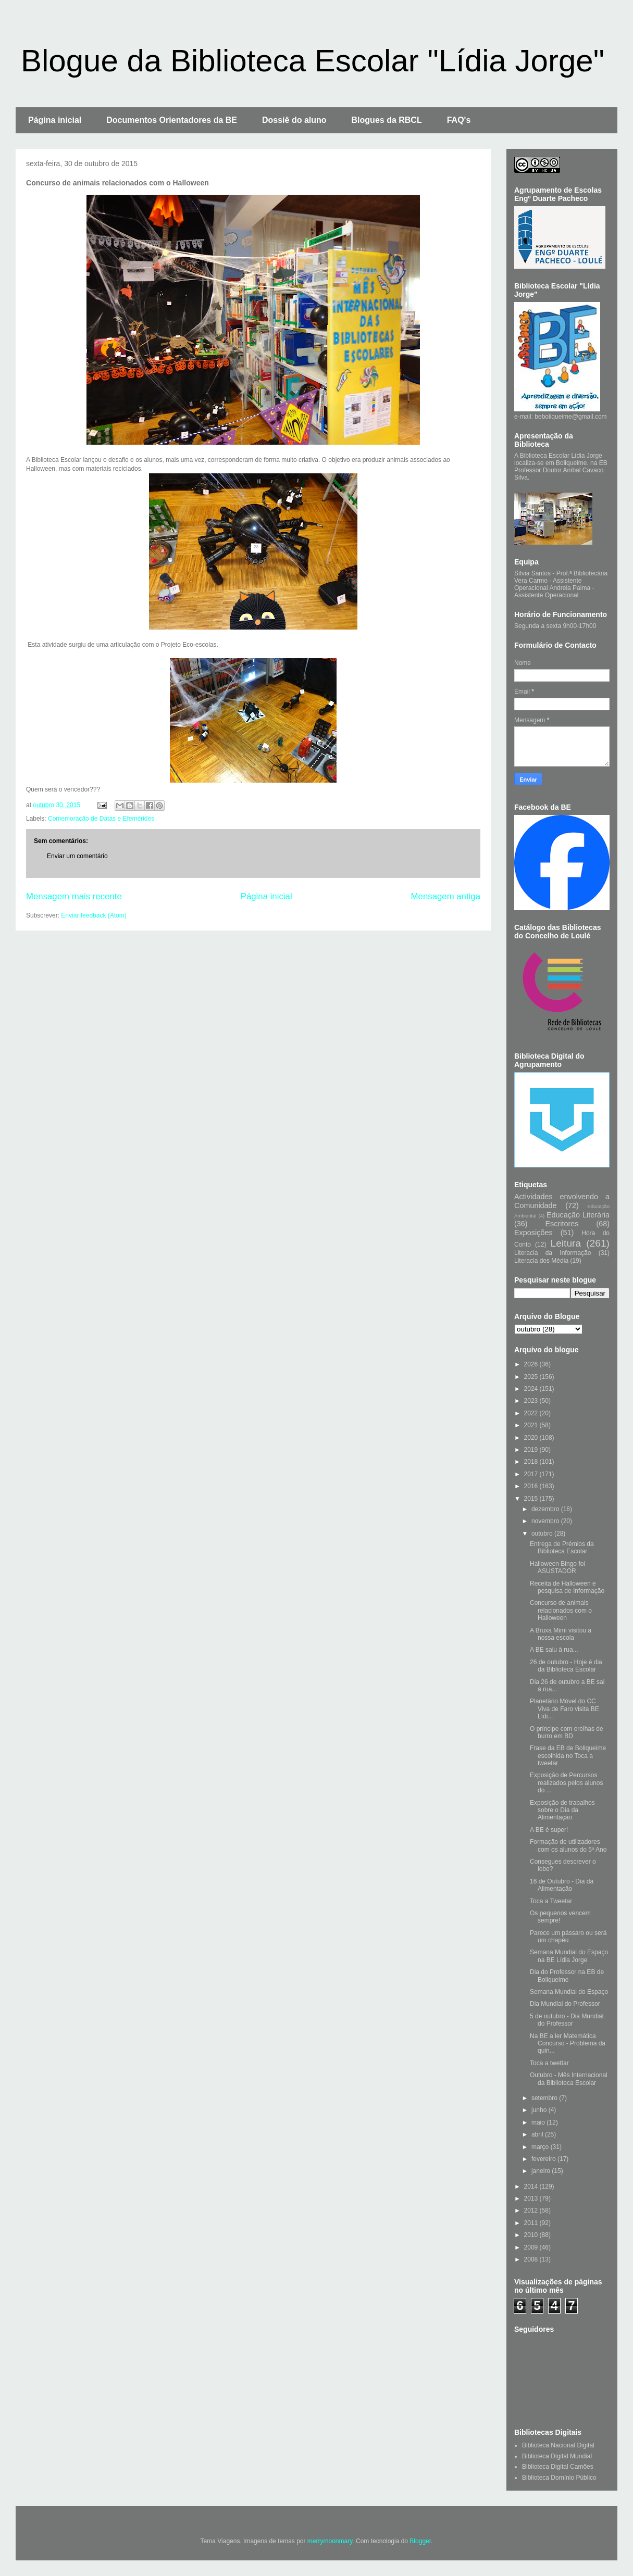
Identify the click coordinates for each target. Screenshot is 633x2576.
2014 (532, 2186)
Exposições (533, 1232)
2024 (532, 1388)
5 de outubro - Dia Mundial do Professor (566, 2020)
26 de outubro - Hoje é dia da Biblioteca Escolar (566, 1665)
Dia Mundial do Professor (565, 2003)
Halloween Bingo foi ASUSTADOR (557, 1567)
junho (540, 2110)
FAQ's (459, 120)
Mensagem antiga (445, 896)
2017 (532, 1474)
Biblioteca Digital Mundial (557, 2456)
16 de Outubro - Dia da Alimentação (561, 1885)
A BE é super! (549, 1829)
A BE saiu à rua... (554, 1649)
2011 (532, 2223)
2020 (532, 1437)
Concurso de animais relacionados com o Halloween (561, 1610)
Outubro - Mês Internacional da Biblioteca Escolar (568, 2078)
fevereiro (544, 2159)
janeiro (541, 2171)
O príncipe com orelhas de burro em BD (566, 1732)
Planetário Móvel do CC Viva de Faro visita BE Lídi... (564, 1709)
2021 (532, 1425)
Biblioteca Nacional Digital (558, 2445)
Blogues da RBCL (387, 120)
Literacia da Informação (552, 1252)
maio (539, 2122)
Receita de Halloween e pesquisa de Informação (567, 1587)
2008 (532, 2259)
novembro (546, 1521)
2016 (532, 1486)
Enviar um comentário (77, 856)
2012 (532, 2210)
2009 (532, 2247)
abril (538, 2134)
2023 (532, 1400)
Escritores (562, 1224)
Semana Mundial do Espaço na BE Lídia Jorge (569, 1956)
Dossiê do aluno (294, 120)
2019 (532, 1449)
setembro (545, 2098)
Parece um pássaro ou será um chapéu (568, 1936)
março (541, 2147)
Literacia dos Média (541, 1260)
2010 (532, 2235)
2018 (532, 1461)
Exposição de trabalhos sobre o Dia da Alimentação (562, 1810)
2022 (532, 1413)
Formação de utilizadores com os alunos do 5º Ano (568, 1845)
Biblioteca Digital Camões (557, 2466)
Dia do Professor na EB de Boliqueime (567, 1975)
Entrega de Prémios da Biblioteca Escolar (562, 1547)
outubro (542, 1533)
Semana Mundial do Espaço (569, 1991)
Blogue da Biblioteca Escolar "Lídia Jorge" (312, 60)
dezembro (546, 1509)
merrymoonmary (329, 2541)
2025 (532, 1376)
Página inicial (54, 120)
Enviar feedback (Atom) (93, 915)
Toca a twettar (549, 2063)
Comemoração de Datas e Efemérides (101, 818)
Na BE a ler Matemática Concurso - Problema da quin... (567, 2043)
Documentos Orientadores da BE (171, 120)
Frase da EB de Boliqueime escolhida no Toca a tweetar (568, 1755)
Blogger (420, 2541)
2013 (532, 2198)
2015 (532, 1498)
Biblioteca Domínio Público (559, 2477)
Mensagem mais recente (74, 896)
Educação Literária (578, 1215)
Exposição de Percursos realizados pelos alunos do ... (566, 1782)
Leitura (565, 1243)
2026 (532, 1364)
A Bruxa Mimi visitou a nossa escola (560, 1634)
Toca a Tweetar (551, 1901)
